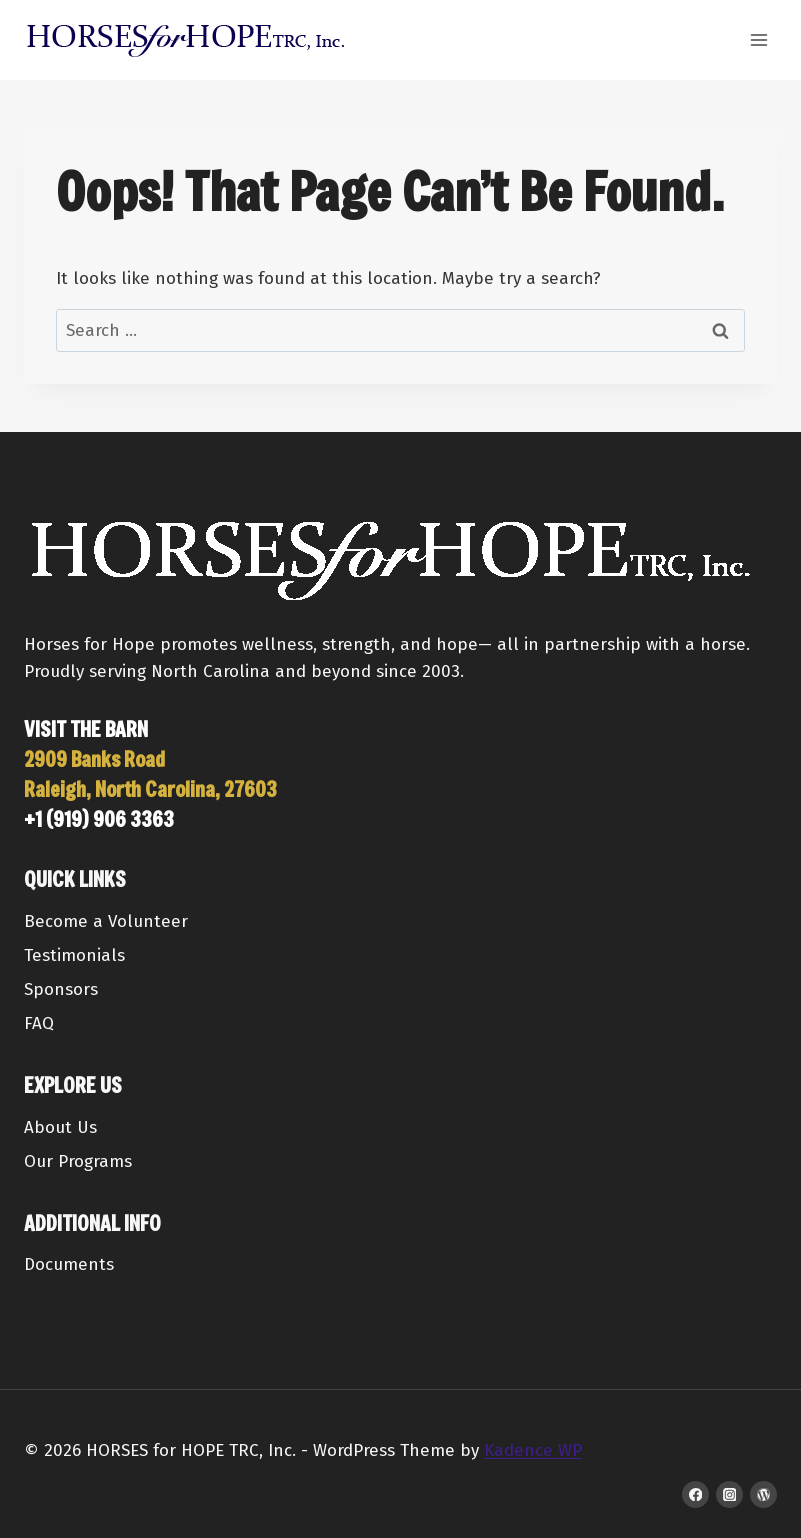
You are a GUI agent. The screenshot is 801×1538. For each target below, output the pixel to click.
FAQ (39, 1023)
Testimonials (74, 955)
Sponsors (61, 989)
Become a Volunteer (106, 921)
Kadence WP (533, 1450)
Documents (69, 1264)
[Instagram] (729, 1494)
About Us (60, 1127)
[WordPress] (763, 1494)
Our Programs (78, 1161)
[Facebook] (695, 1494)
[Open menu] (758, 39)
